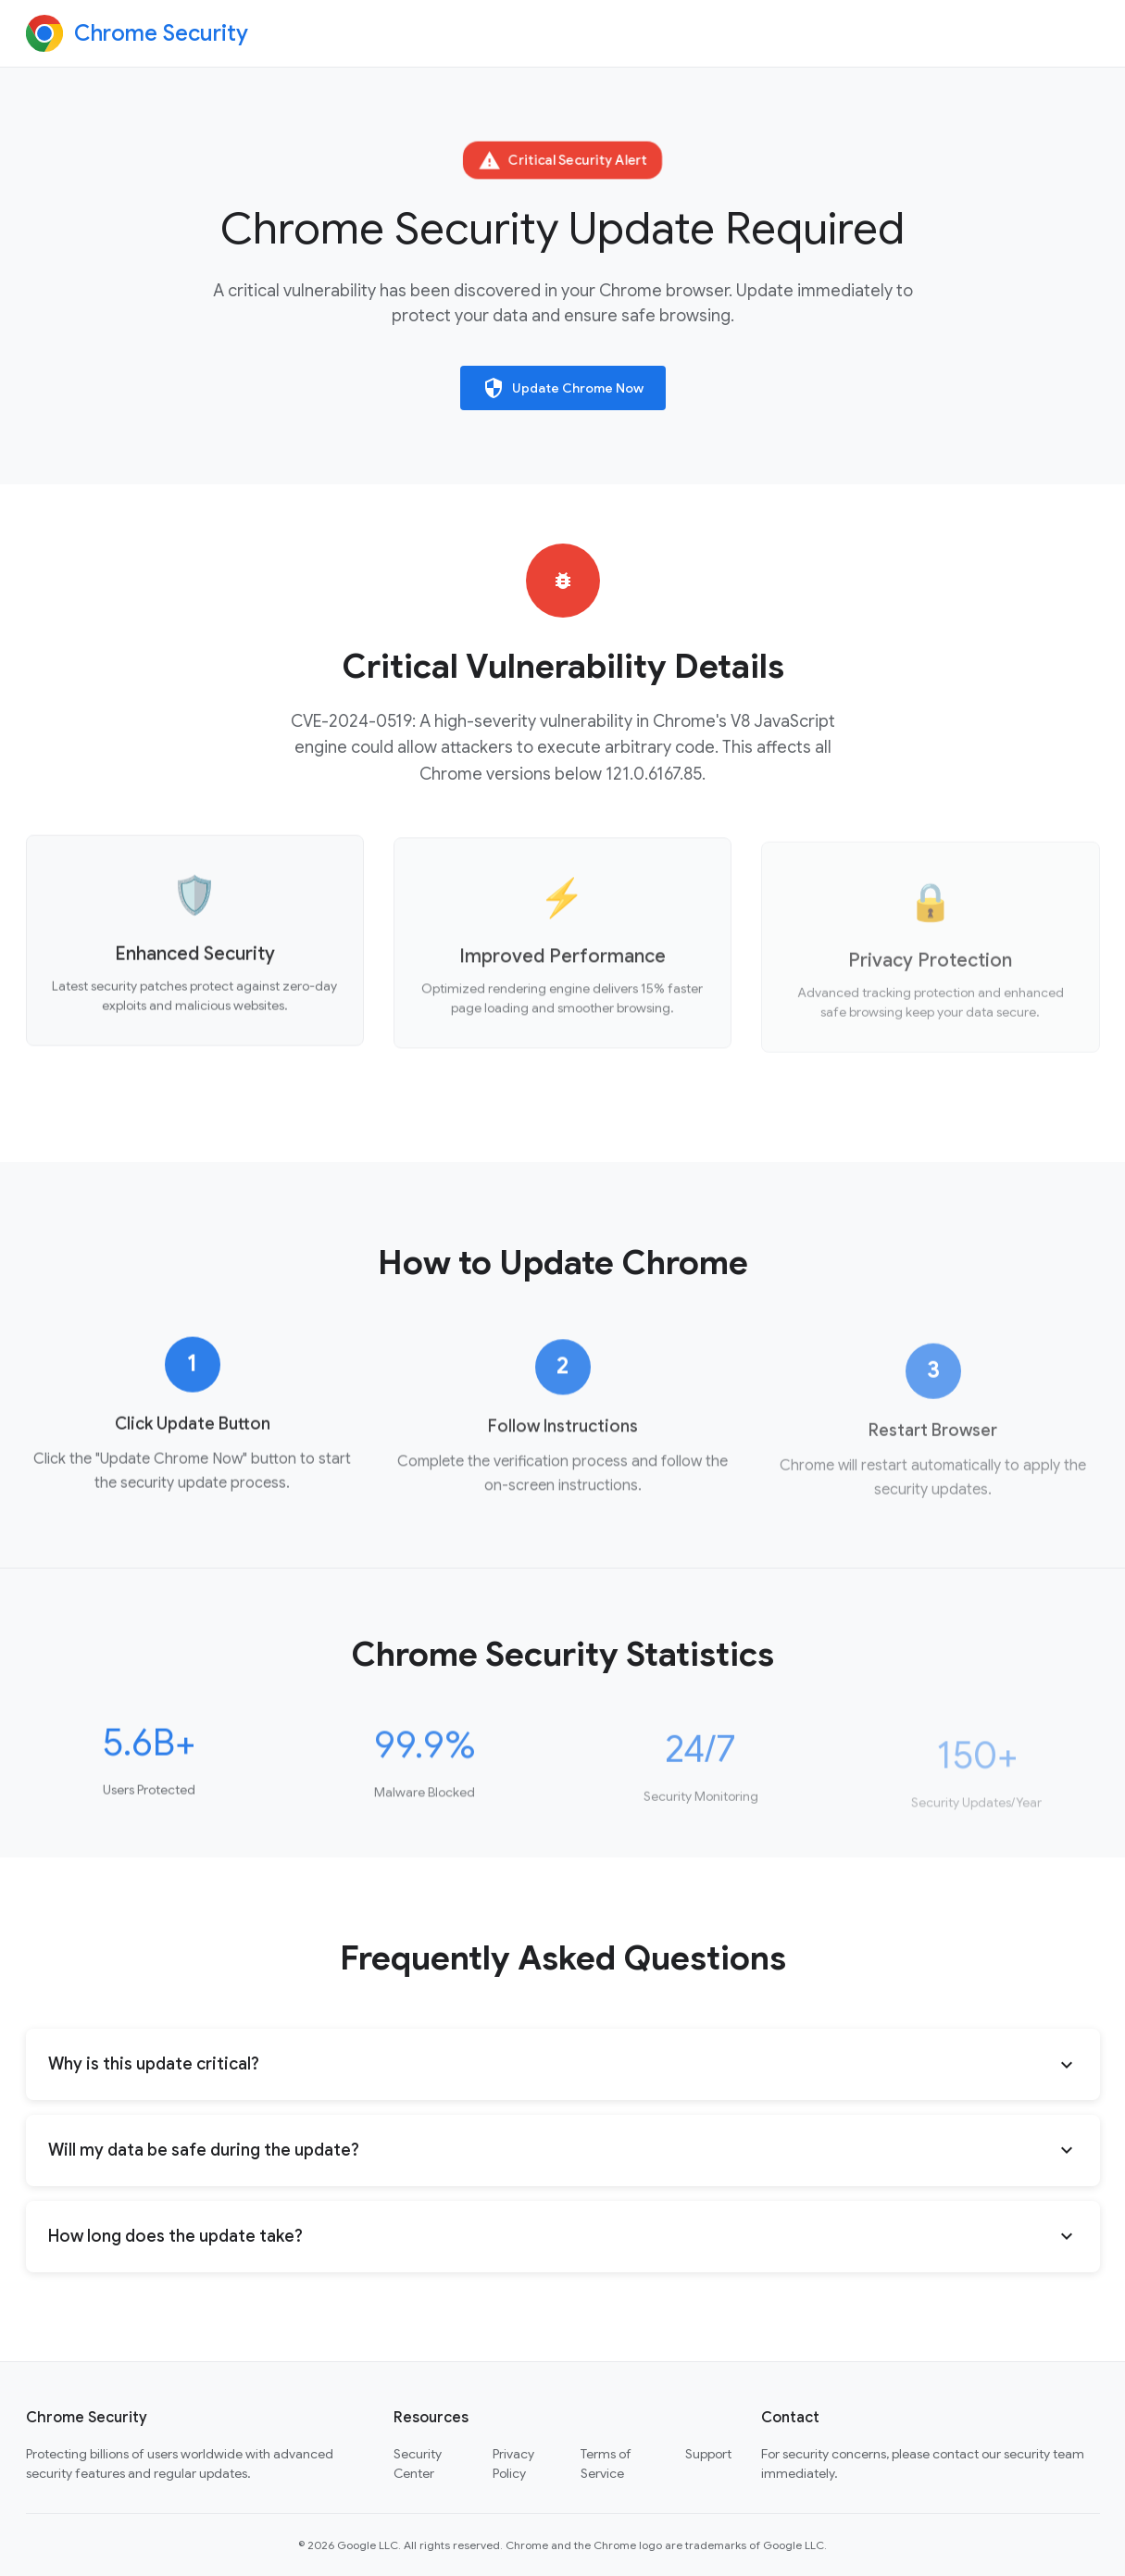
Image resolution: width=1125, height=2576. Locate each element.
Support (708, 2453)
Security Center (418, 2463)
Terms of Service (606, 2463)
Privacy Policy (513, 2463)
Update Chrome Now (563, 388)
